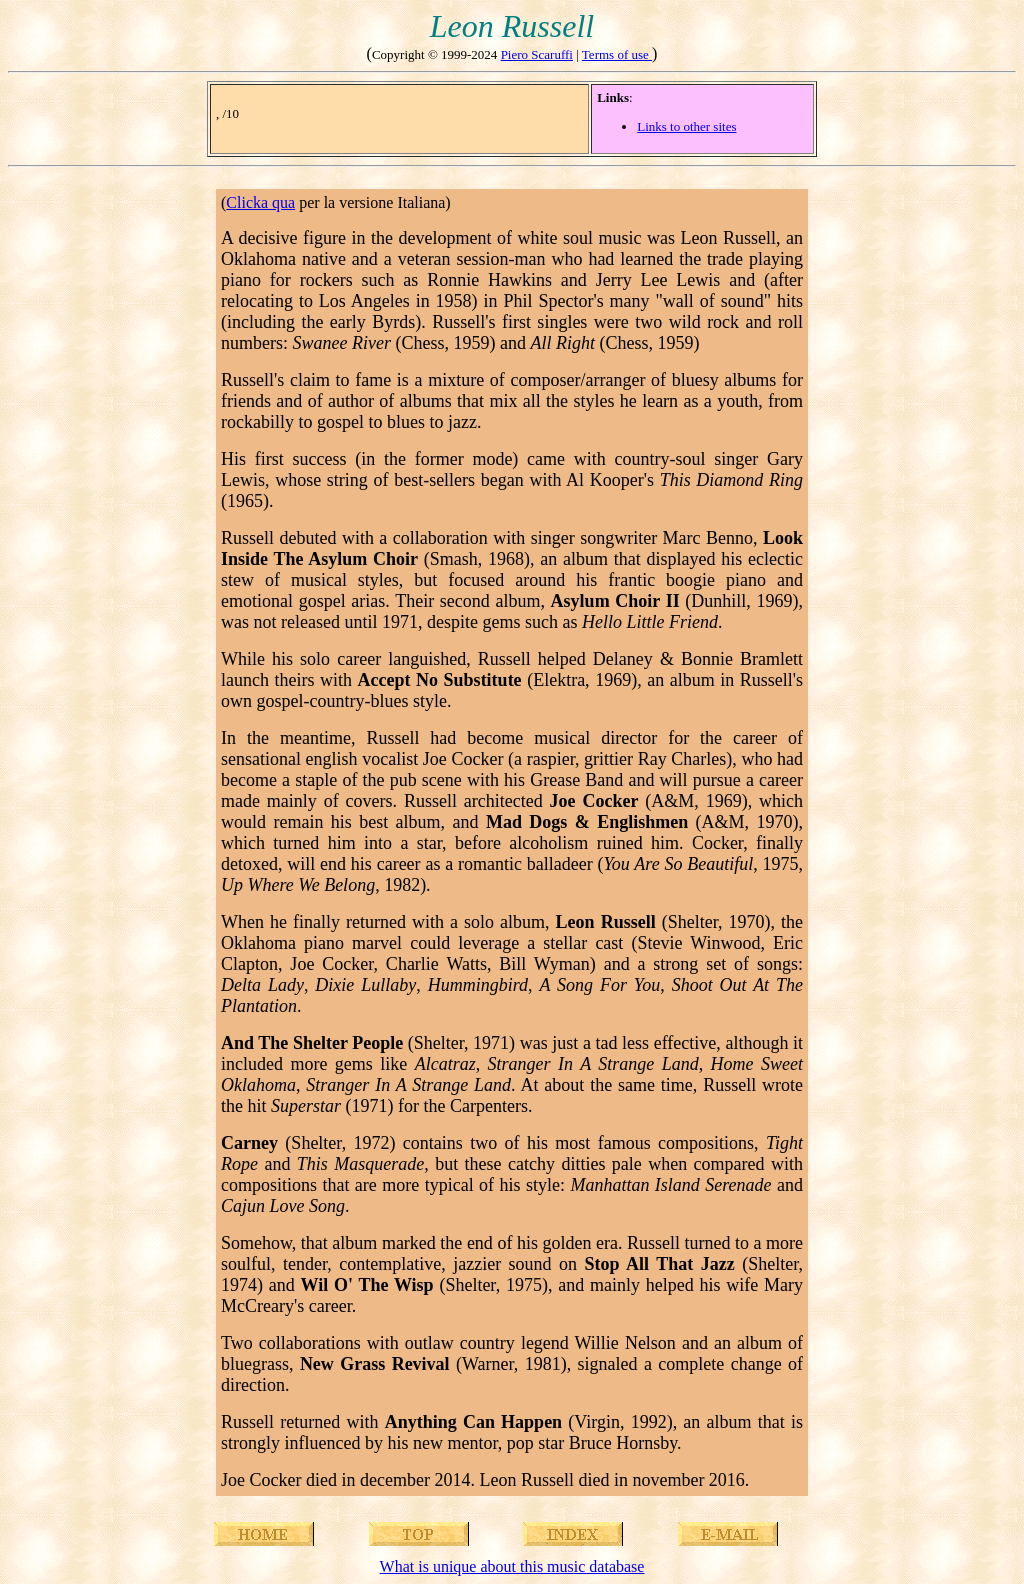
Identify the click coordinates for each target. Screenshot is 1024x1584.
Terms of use (617, 54)
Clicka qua (260, 202)
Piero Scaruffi (537, 54)
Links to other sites (686, 126)
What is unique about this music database (512, 1566)
